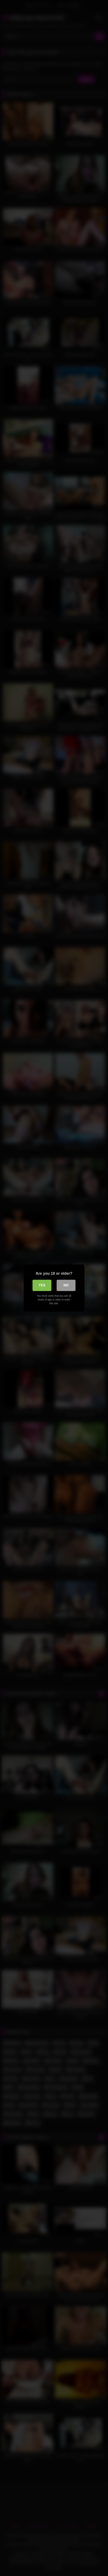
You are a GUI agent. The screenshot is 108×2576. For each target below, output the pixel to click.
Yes (42, 1285)
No (66, 1285)
